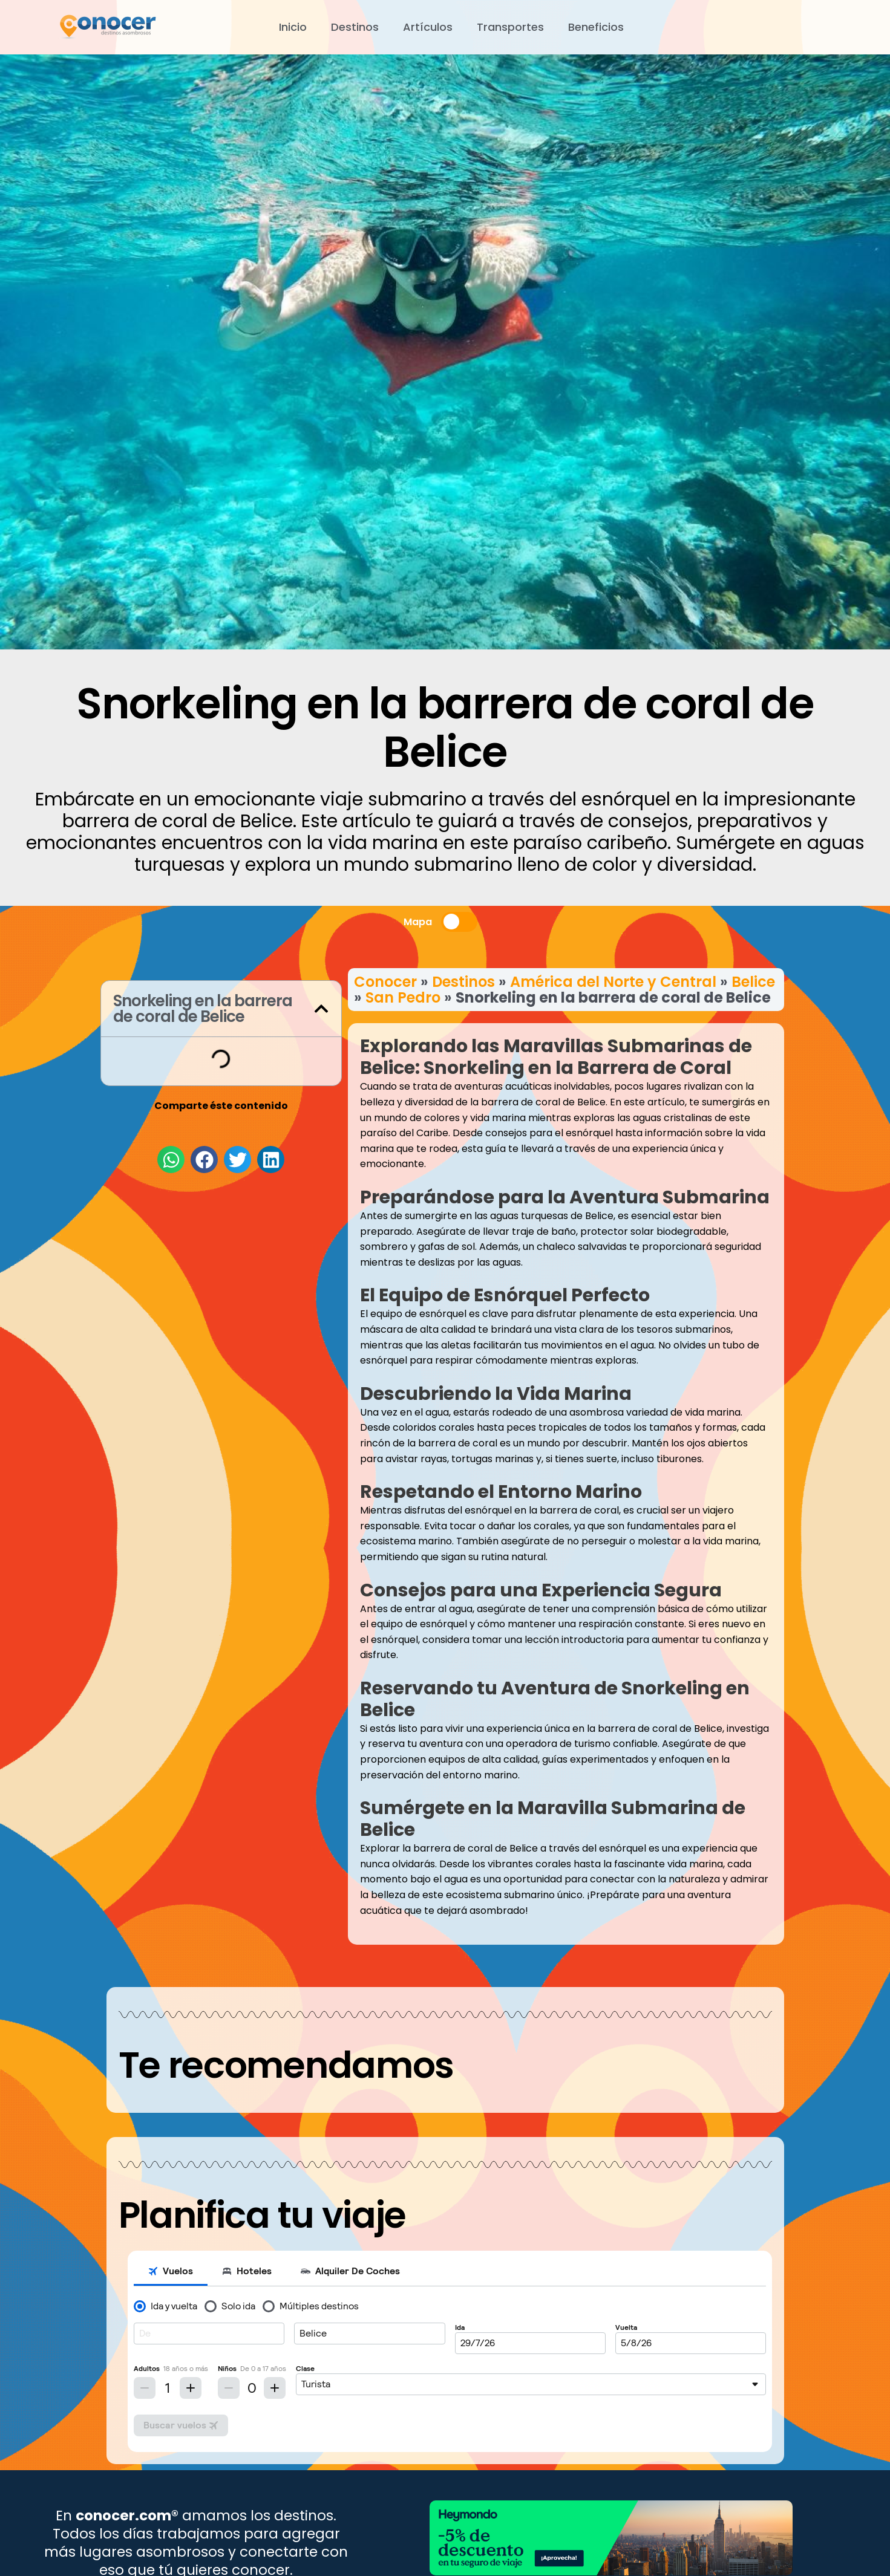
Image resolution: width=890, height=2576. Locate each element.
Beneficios (596, 26)
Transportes (510, 26)
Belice (753, 982)
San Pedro (402, 997)
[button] (321, 1008)
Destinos (355, 26)
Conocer (385, 982)
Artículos (428, 26)
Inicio (293, 26)
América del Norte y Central (613, 982)
